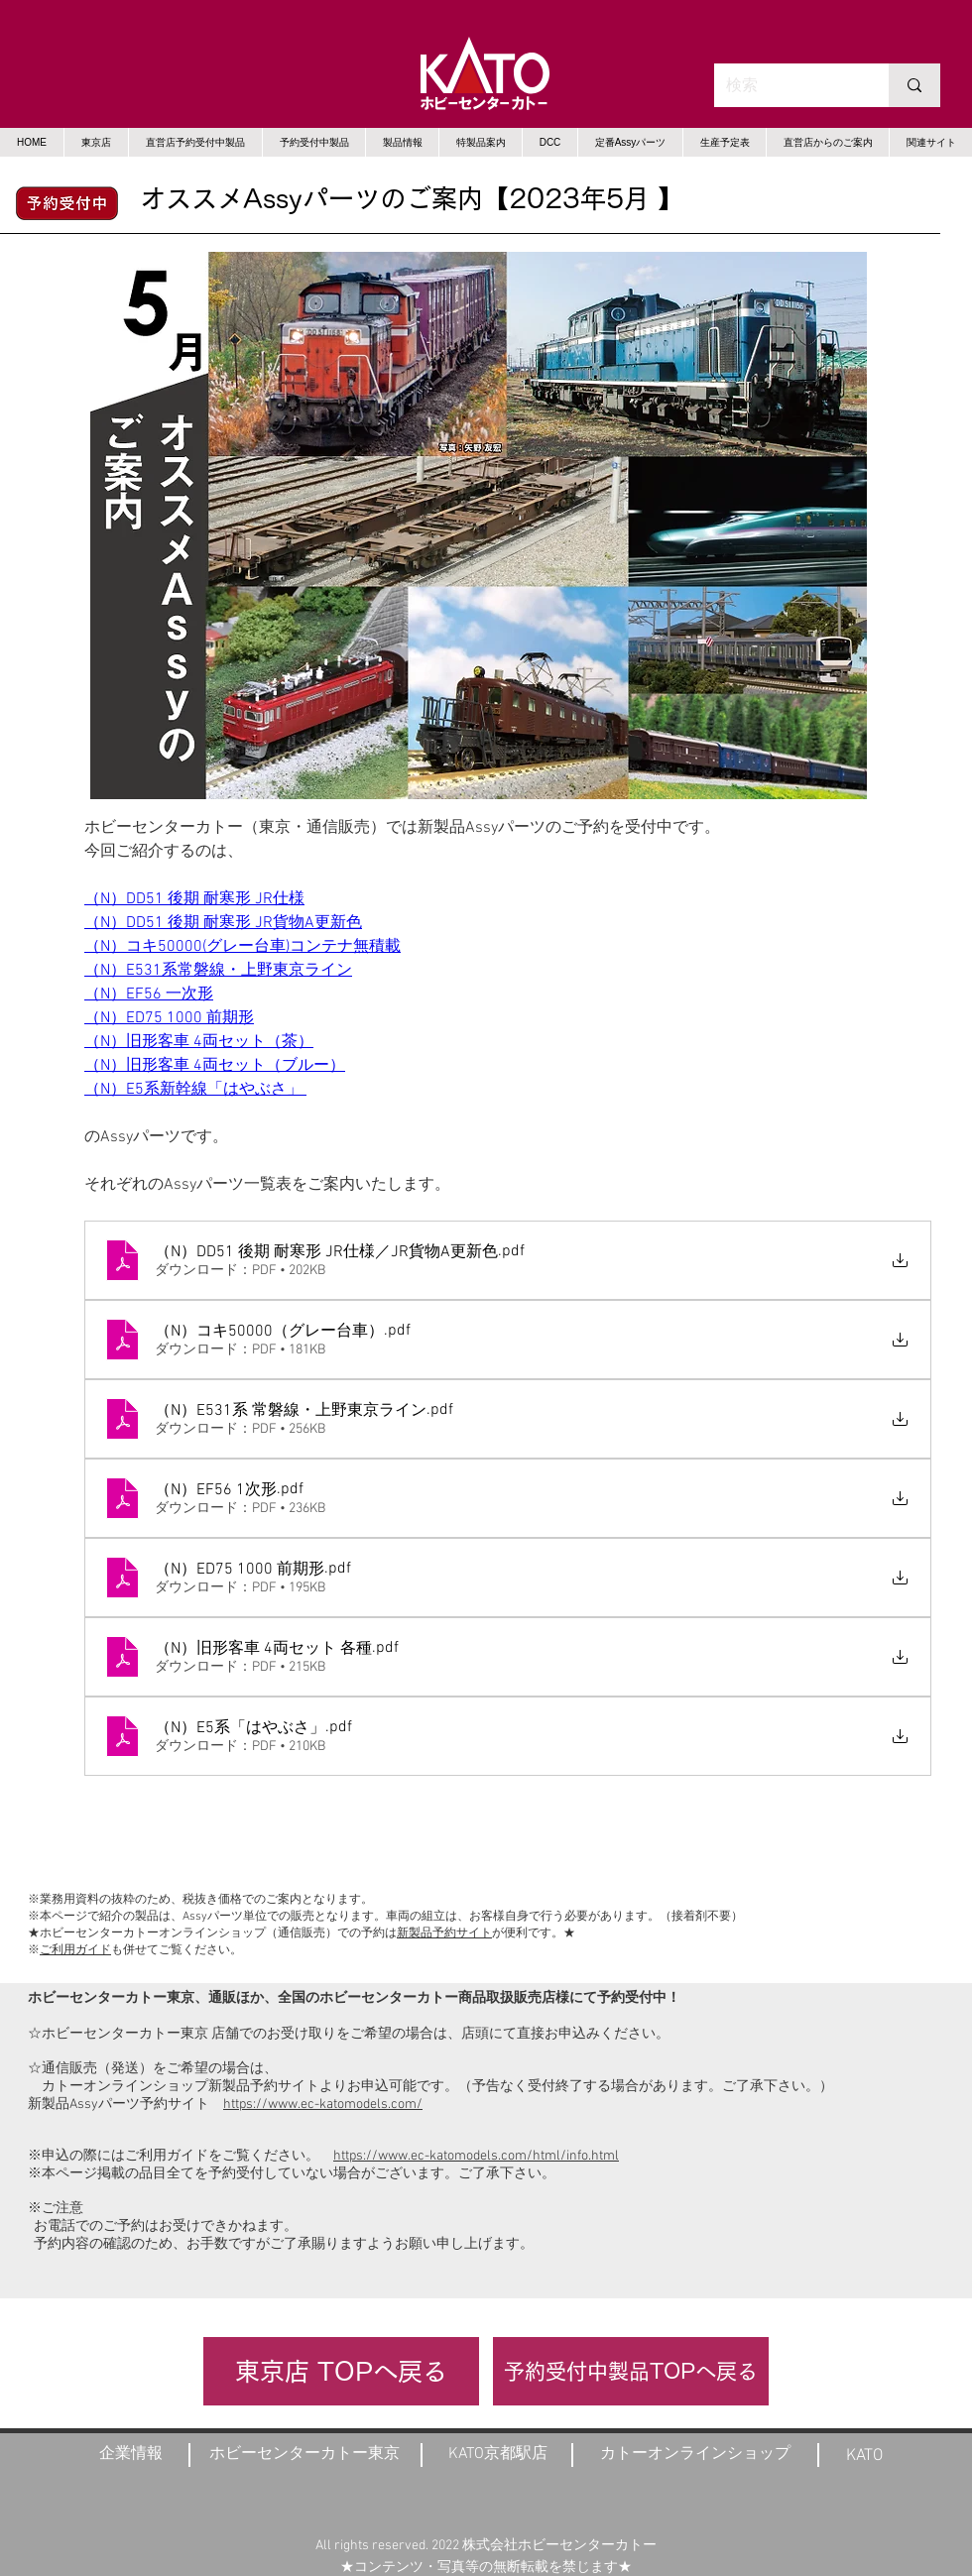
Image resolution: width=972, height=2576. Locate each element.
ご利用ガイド (75, 1950)
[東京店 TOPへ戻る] (341, 2371)
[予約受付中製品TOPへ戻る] (631, 2371)
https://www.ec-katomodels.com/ (323, 2104)
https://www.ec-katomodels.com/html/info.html (476, 2156)
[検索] (786, 85)
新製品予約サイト (444, 1933)
